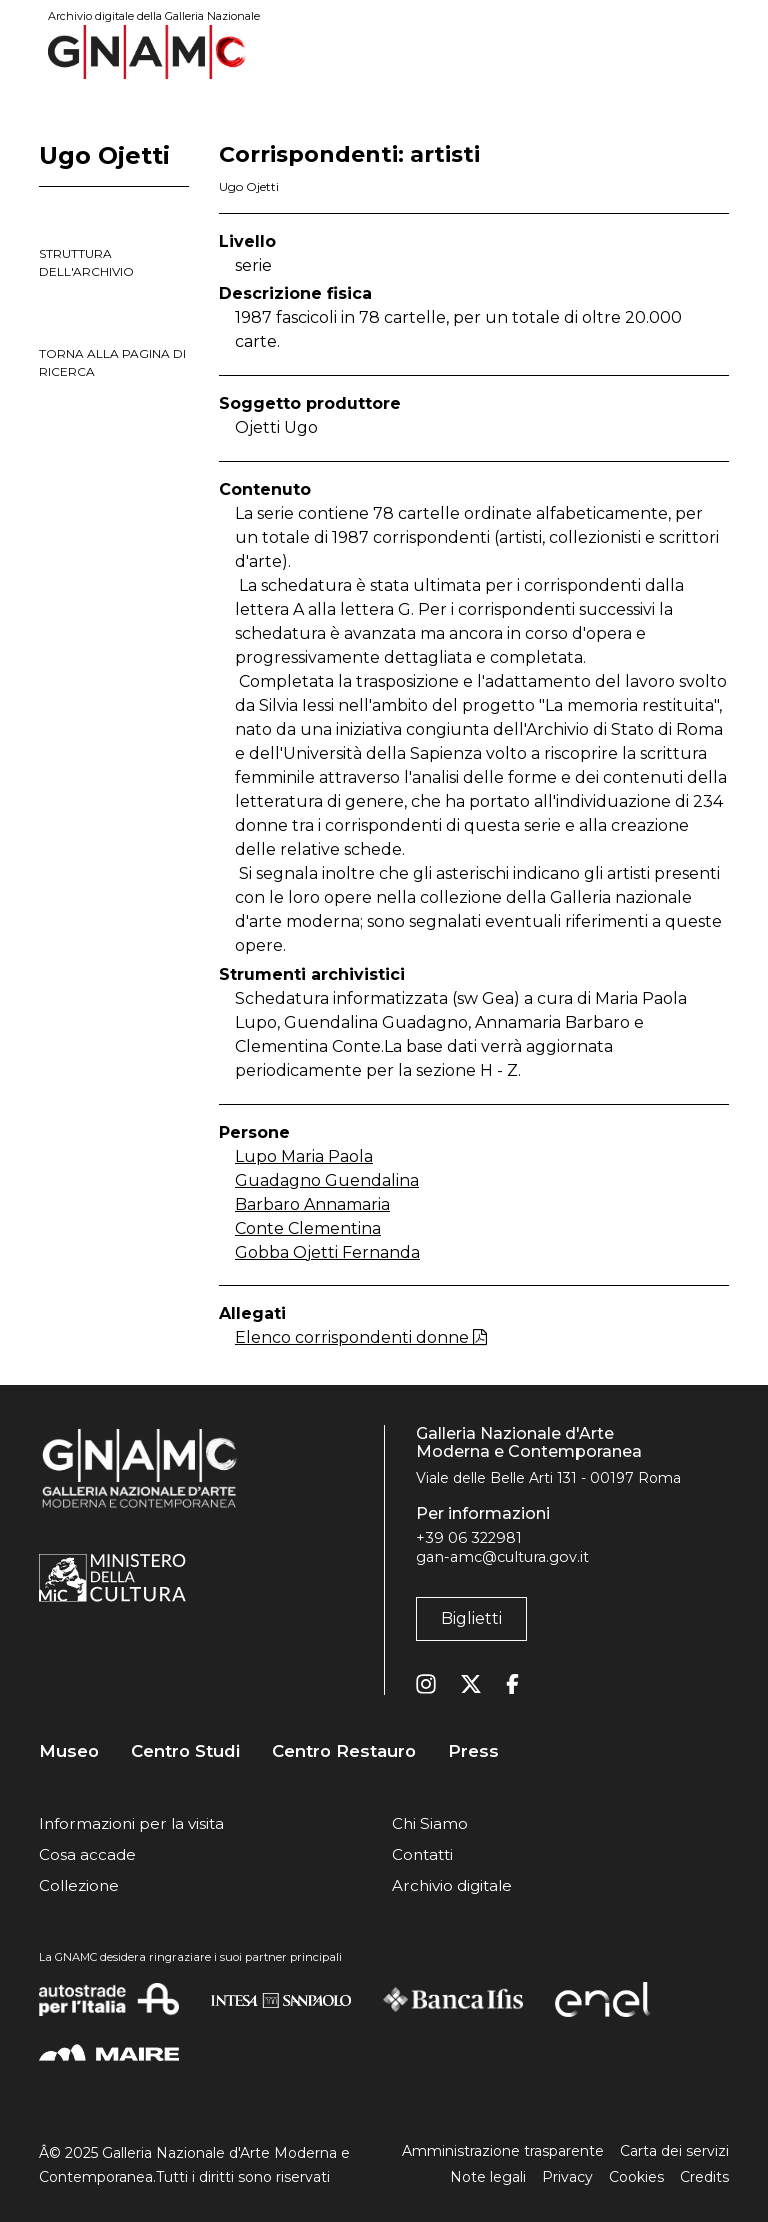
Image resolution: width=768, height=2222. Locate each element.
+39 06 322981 (469, 1538)
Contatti (422, 1854)
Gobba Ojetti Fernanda (327, 1252)
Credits (704, 2177)
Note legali (488, 2177)
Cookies (636, 2177)
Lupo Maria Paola (304, 1156)
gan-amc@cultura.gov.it (502, 1557)
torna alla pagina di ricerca (112, 362)
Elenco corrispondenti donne (361, 1337)
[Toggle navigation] (715, 51)
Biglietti (471, 1618)
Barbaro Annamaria (312, 1204)
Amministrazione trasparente (503, 2151)
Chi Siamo (430, 1823)
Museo (69, 1751)
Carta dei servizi (674, 2151)
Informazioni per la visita (131, 1823)
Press (473, 1751)
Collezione (79, 1885)
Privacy (567, 2177)
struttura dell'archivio (86, 262)
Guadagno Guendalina (327, 1180)
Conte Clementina (308, 1228)
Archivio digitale (452, 1885)
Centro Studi (185, 1751)
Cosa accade (87, 1854)
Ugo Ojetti (249, 186)
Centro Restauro (344, 1751)
